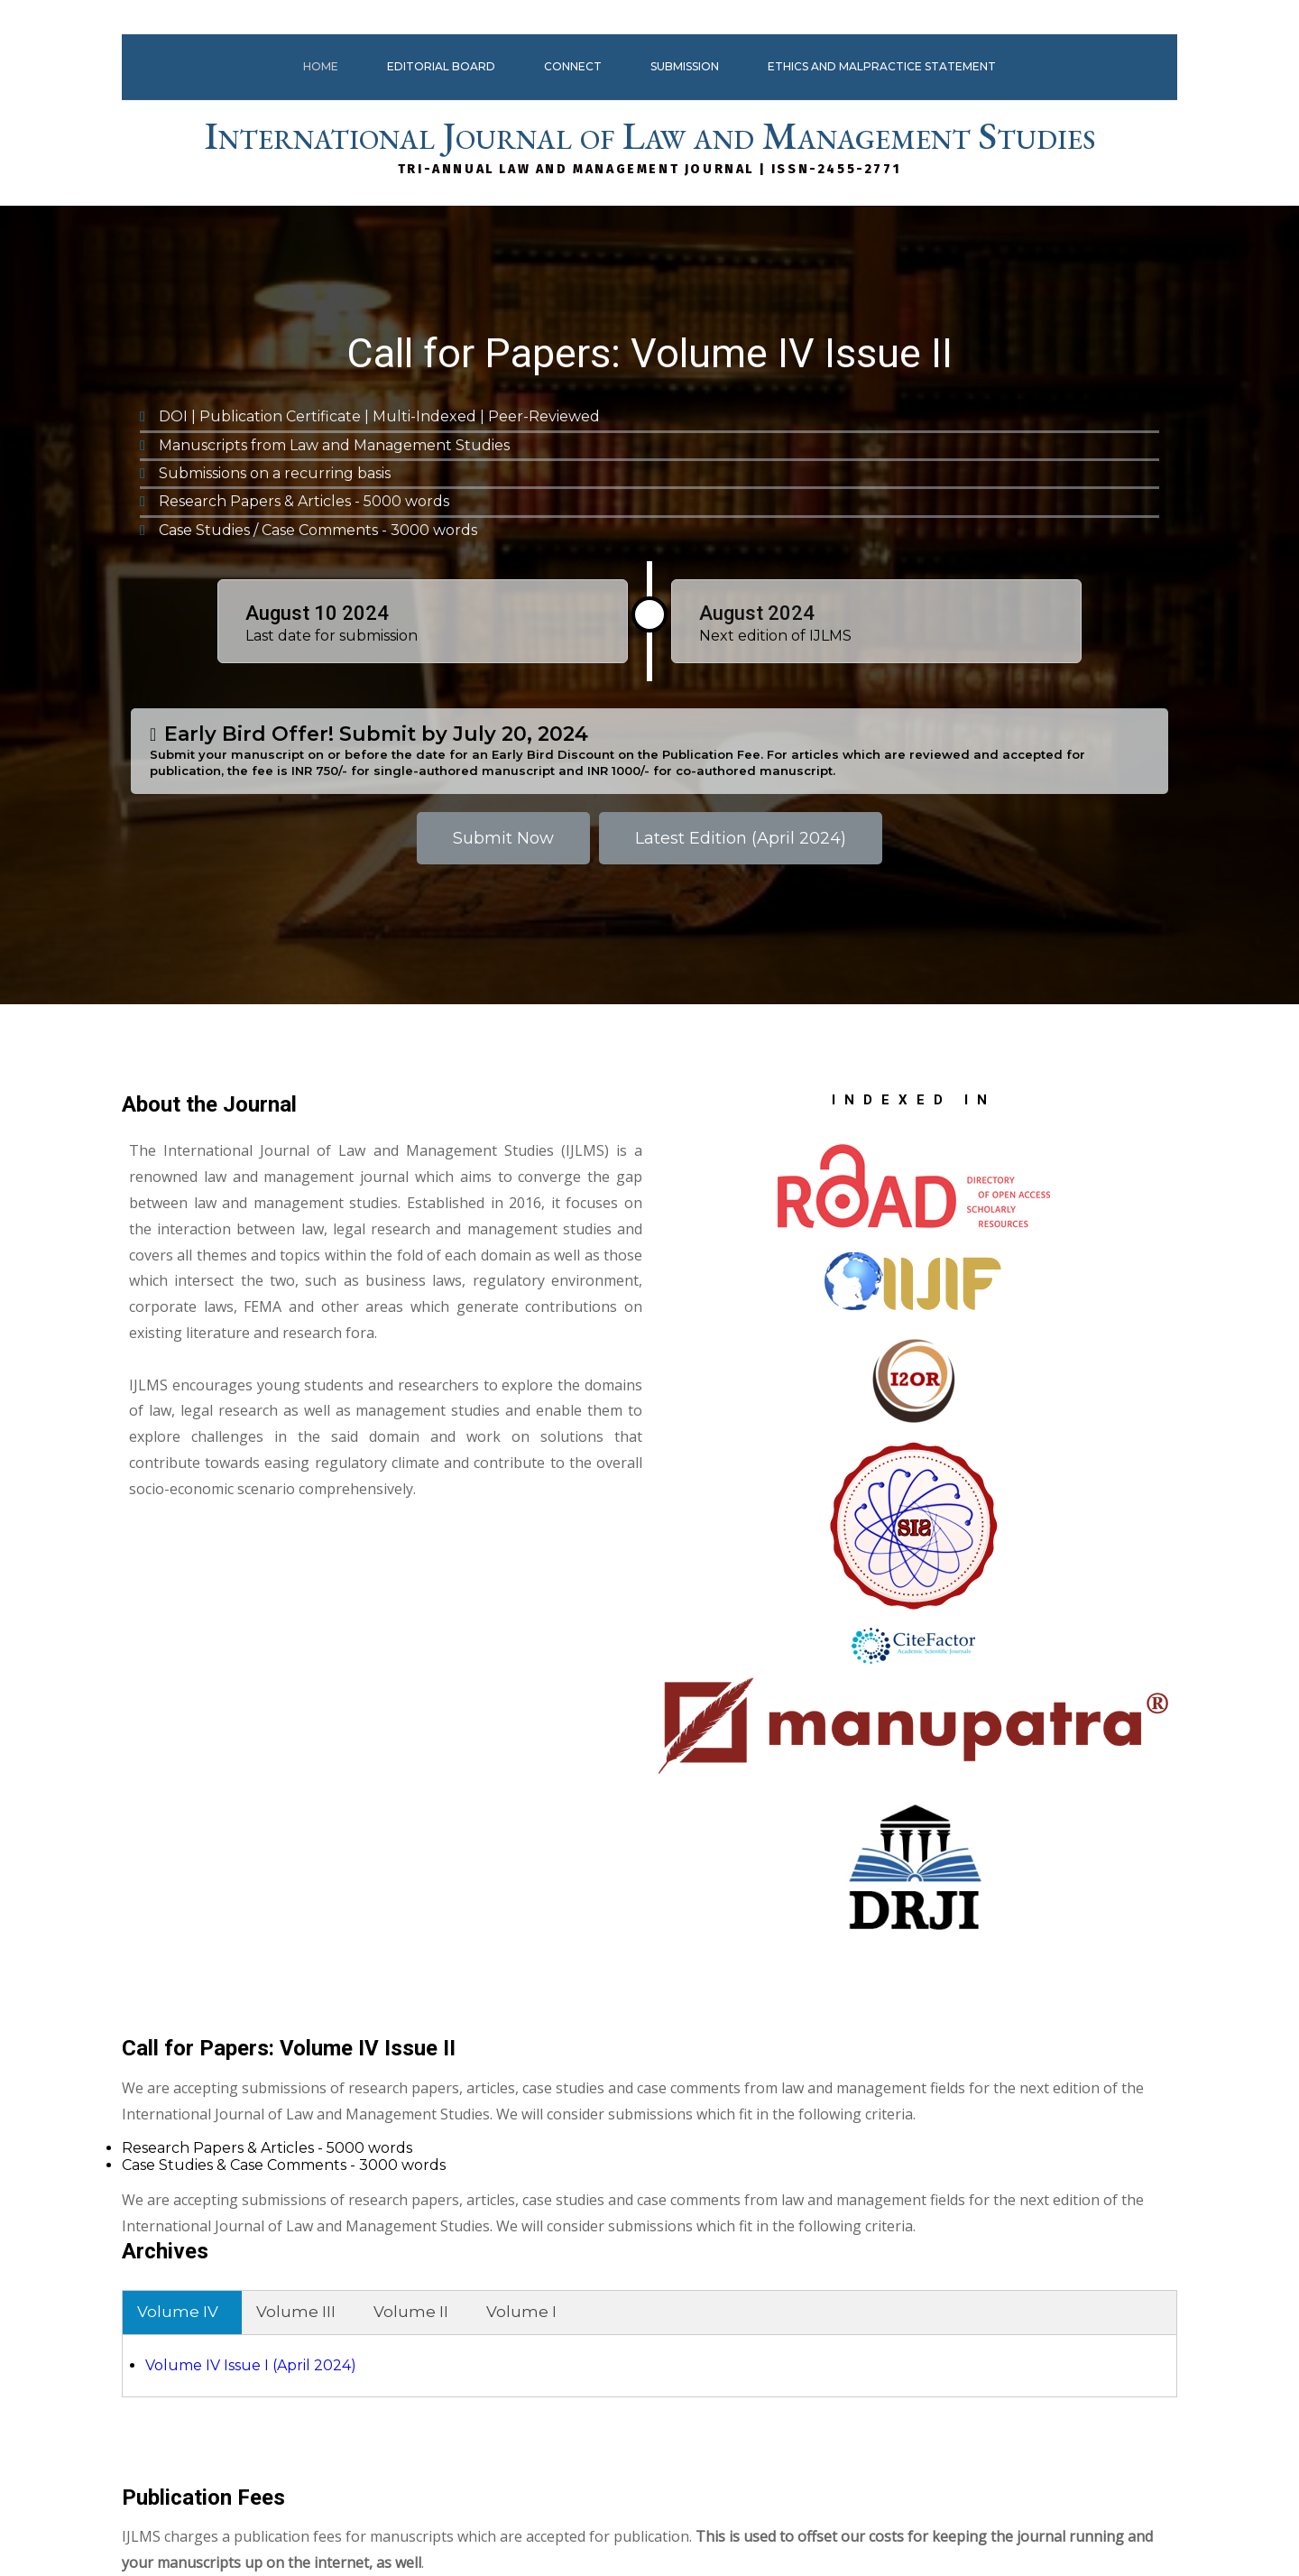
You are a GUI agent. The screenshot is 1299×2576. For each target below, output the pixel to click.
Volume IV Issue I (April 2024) (780, 1625)
